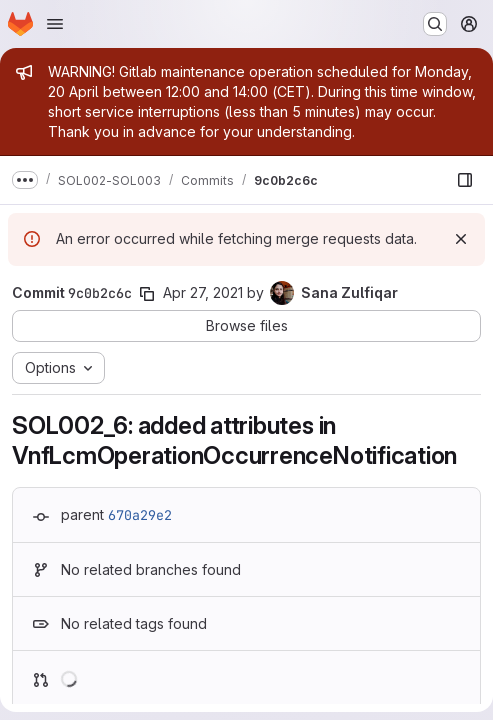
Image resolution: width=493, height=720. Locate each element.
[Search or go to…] (435, 24)
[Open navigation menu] (55, 24)
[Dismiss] (461, 239)
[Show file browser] (465, 180)
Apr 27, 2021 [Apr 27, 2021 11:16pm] (203, 292)
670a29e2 (140, 515)
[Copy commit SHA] (147, 294)
